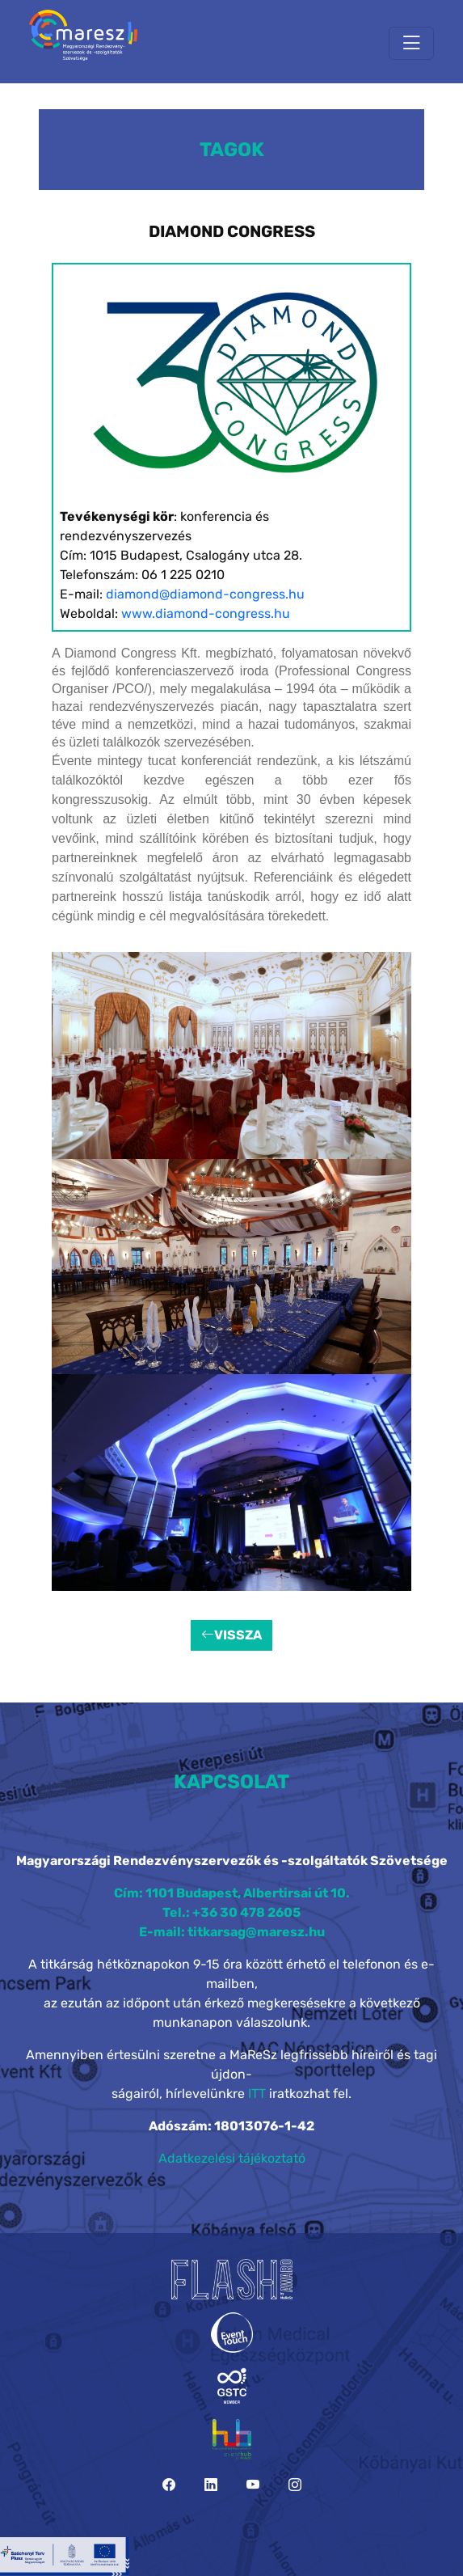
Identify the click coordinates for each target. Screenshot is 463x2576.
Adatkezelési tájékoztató (231, 2158)
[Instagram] (294, 2485)
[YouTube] (252, 2485)
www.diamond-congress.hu (205, 613)
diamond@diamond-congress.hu (205, 594)
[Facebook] (168, 2485)
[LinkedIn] (210, 2485)
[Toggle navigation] (411, 43)
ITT (257, 2093)
